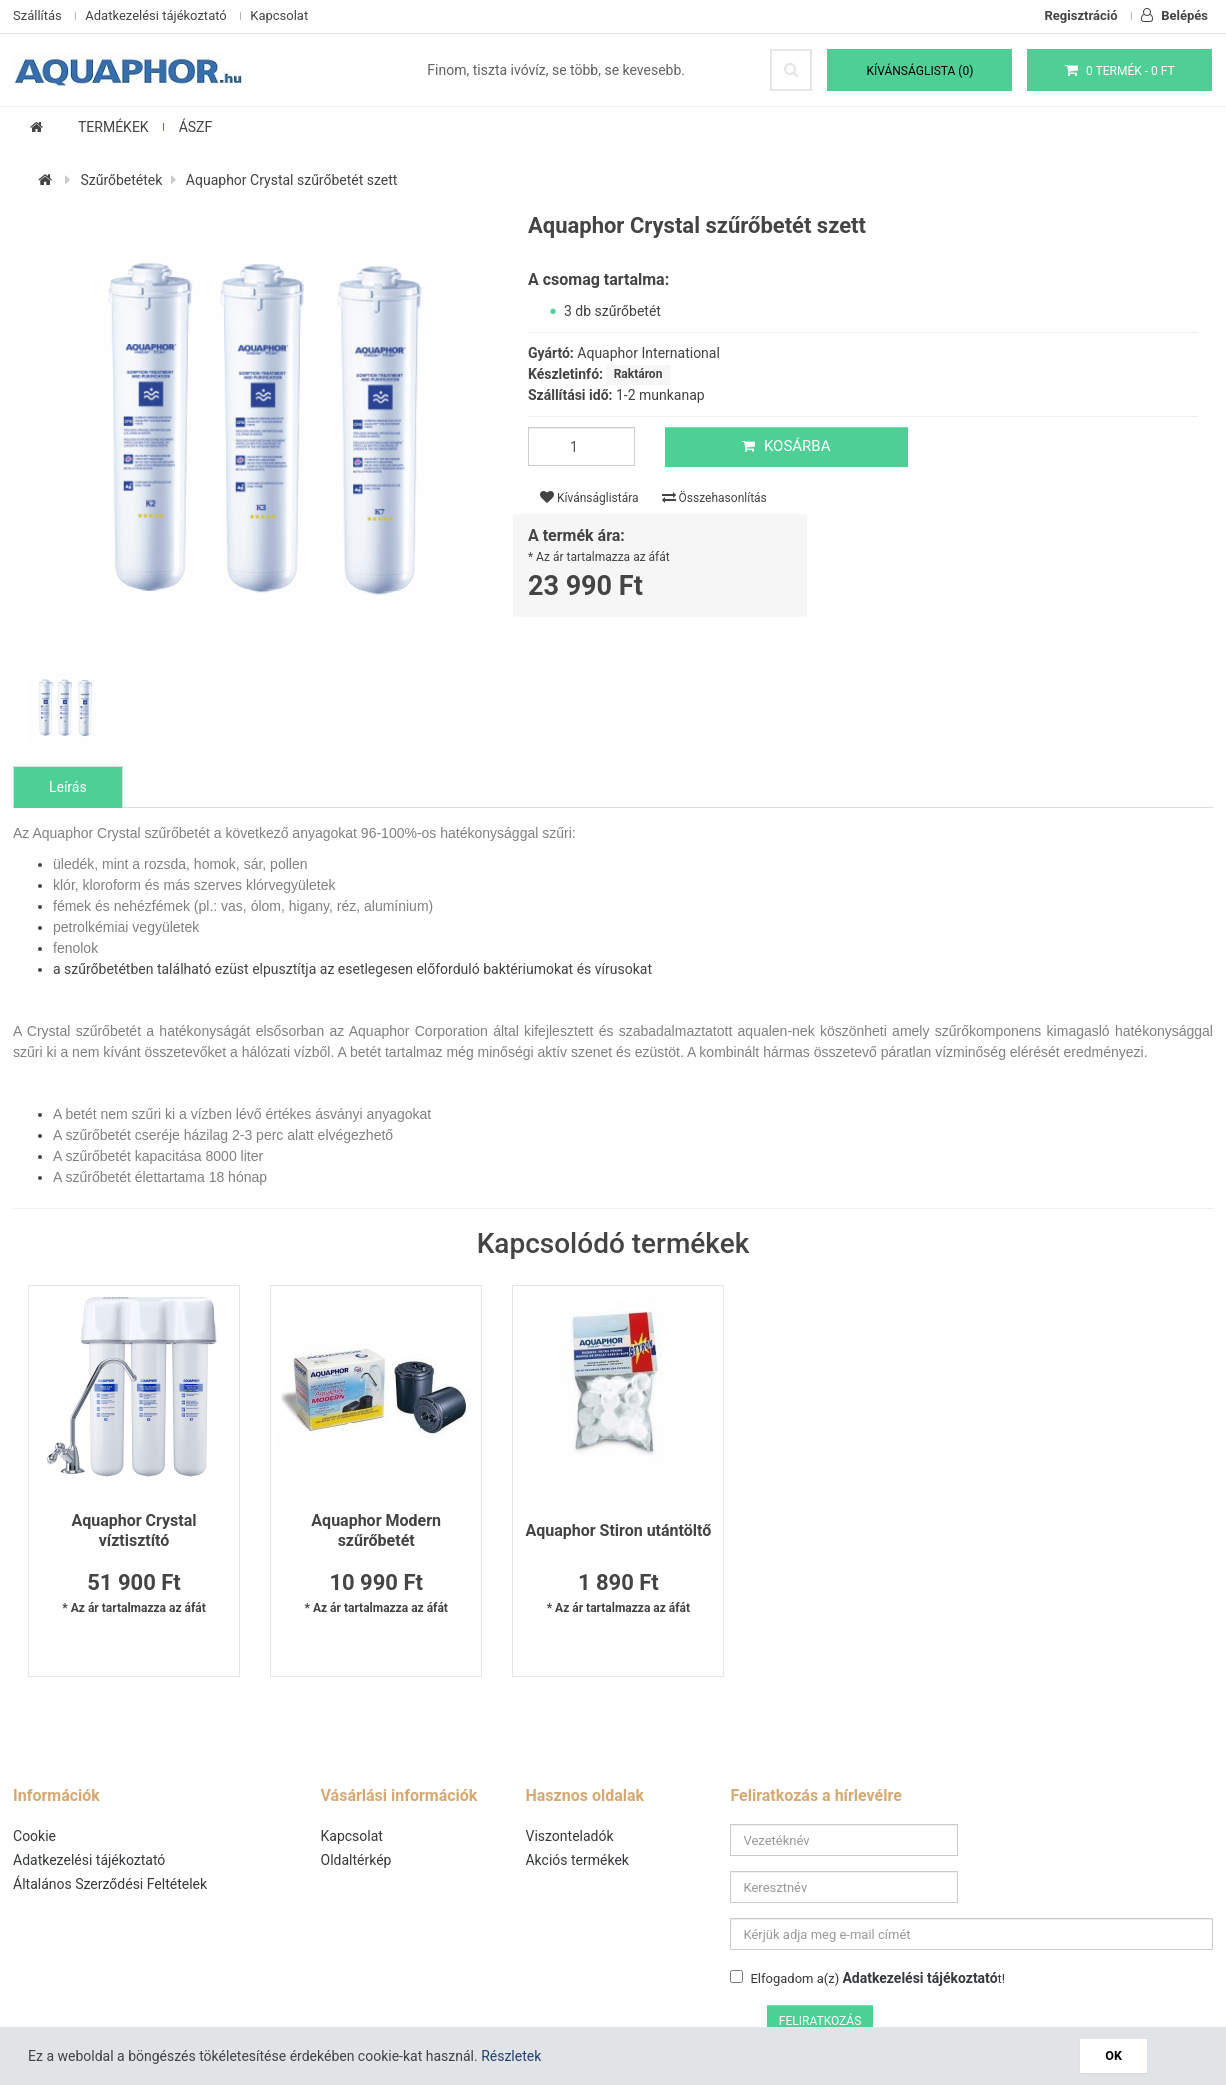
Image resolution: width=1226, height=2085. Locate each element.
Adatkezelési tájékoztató (155, 15)
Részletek (511, 2056)
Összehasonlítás (714, 498)
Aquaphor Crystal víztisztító (132, 1531)
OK (1114, 2055)
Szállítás (37, 15)
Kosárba (785, 447)
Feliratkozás (1159, 1936)
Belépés (1174, 15)
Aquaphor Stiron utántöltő (613, 1531)
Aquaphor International (648, 354)
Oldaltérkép (356, 1861)
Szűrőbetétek (121, 181)
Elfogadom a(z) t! (868, 1932)
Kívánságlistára (589, 498)
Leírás (68, 788)
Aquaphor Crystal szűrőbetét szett (292, 181)
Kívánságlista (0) (920, 71)
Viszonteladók (570, 1837)
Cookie (34, 1837)
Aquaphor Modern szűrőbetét (373, 1531)
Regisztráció (1081, 15)
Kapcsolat (279, 15)
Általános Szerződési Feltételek (110, 1885)
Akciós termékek (577, 1861)
